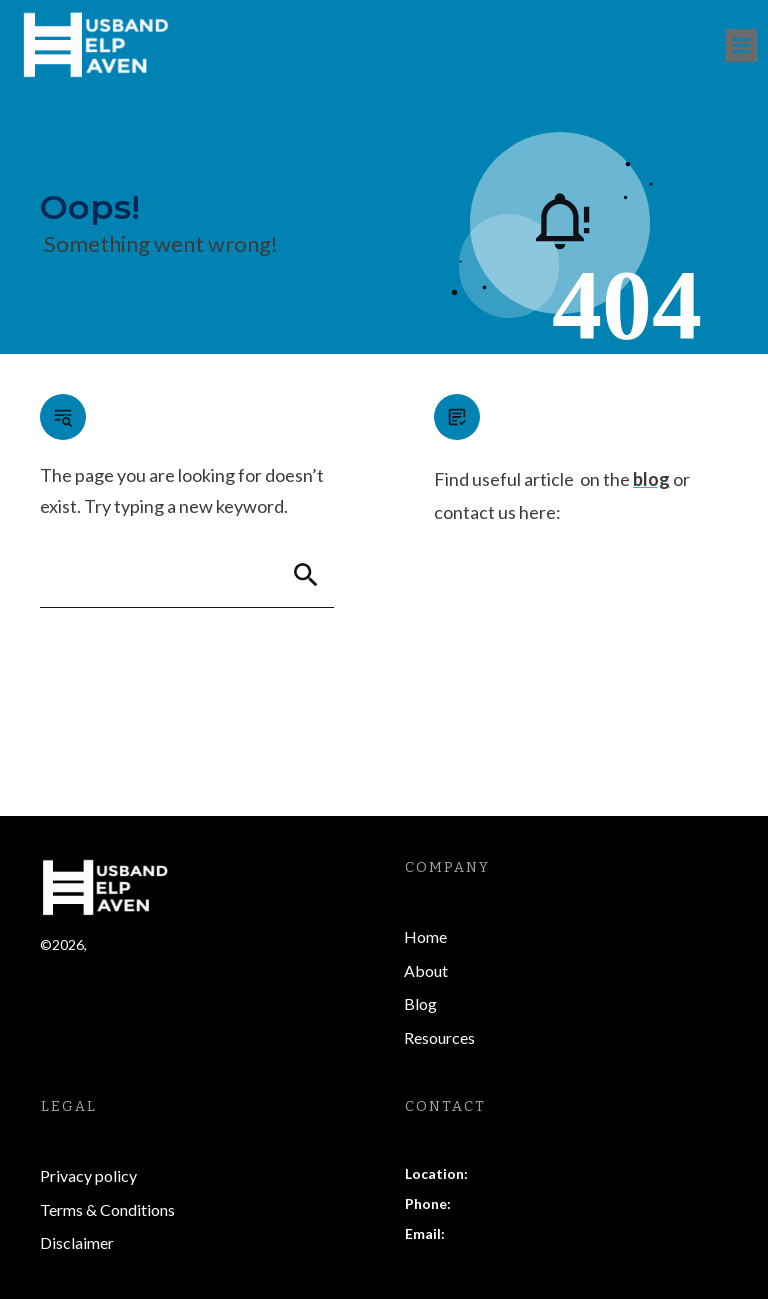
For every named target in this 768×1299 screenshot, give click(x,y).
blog (651, 479)
